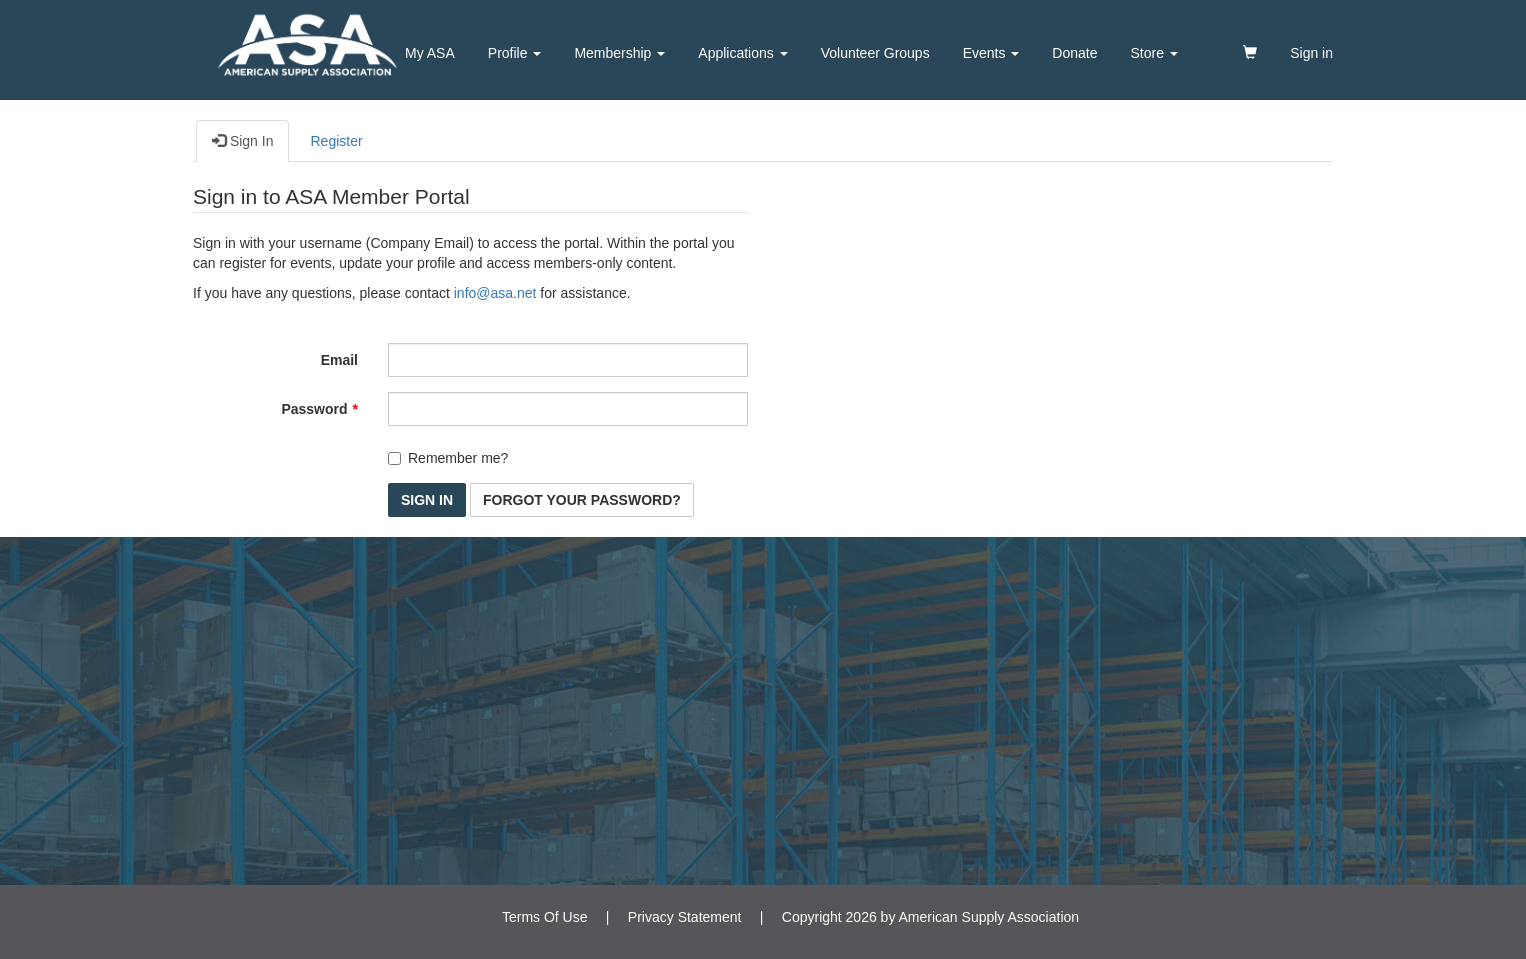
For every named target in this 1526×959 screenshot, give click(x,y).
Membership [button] (619, 53)
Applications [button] (742, 53)
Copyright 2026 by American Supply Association (930, 917)
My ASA (430, 53)
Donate (1074, 53)
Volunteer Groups (875, 53)
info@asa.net (495, 293)
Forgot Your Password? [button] (582, 500)
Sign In (242, 140)
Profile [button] (515, 53)
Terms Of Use (545, 917)
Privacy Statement (685, 917)
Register (336, 141)
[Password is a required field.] (568, 409)
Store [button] (1154, 53)
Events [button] (991, 53)
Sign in (1311, 53)
